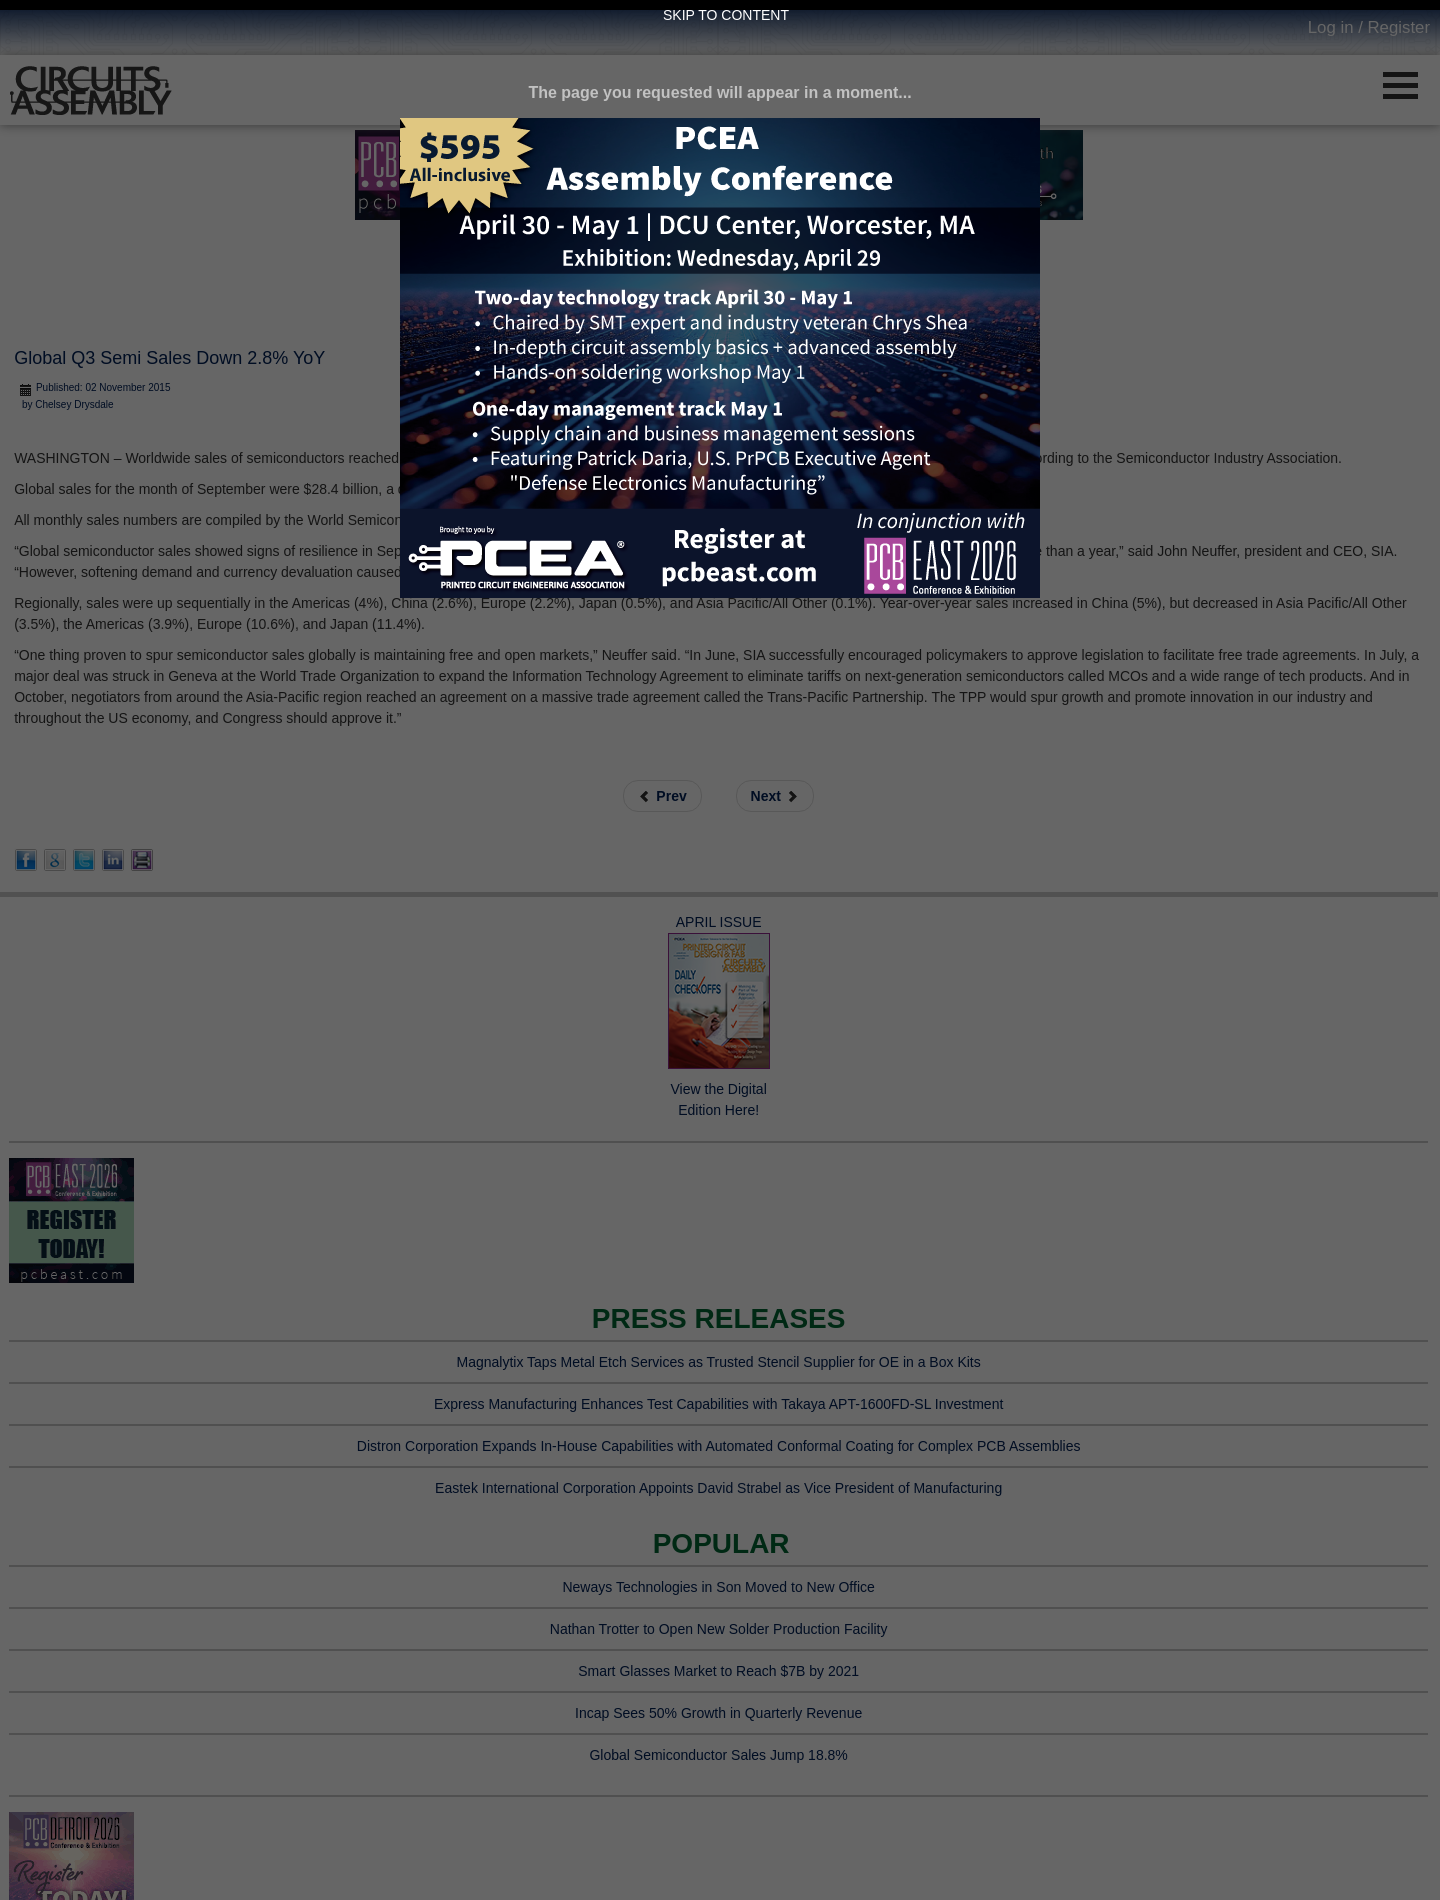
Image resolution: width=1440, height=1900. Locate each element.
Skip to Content (726, 15)
